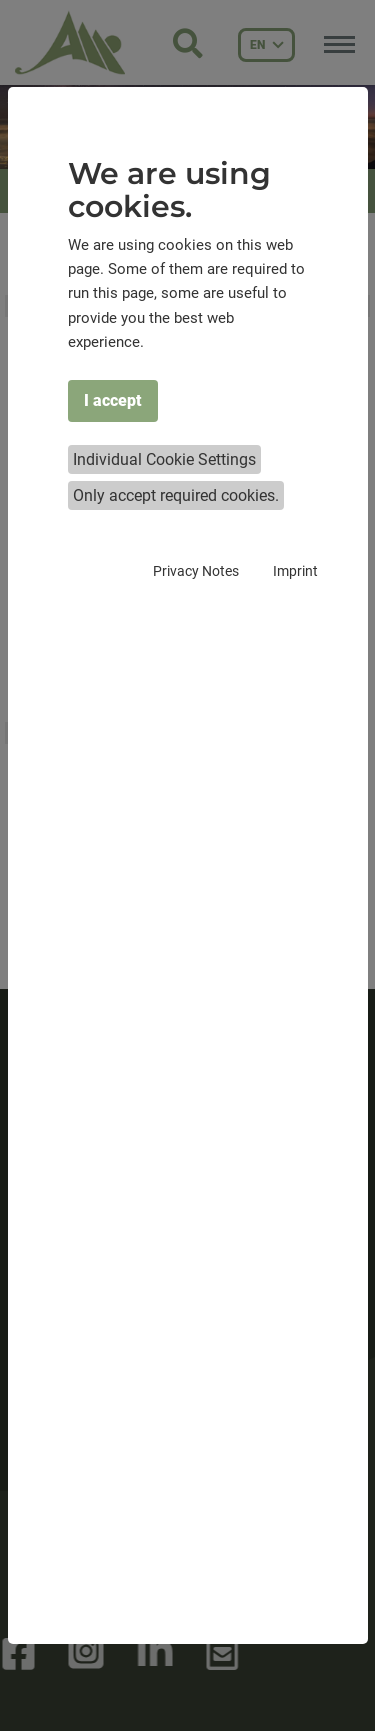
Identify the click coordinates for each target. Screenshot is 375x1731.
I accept (113, 400)
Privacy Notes (196, 571)
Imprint (295, 571)
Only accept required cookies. (176, 495)
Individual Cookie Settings (164, 459)
